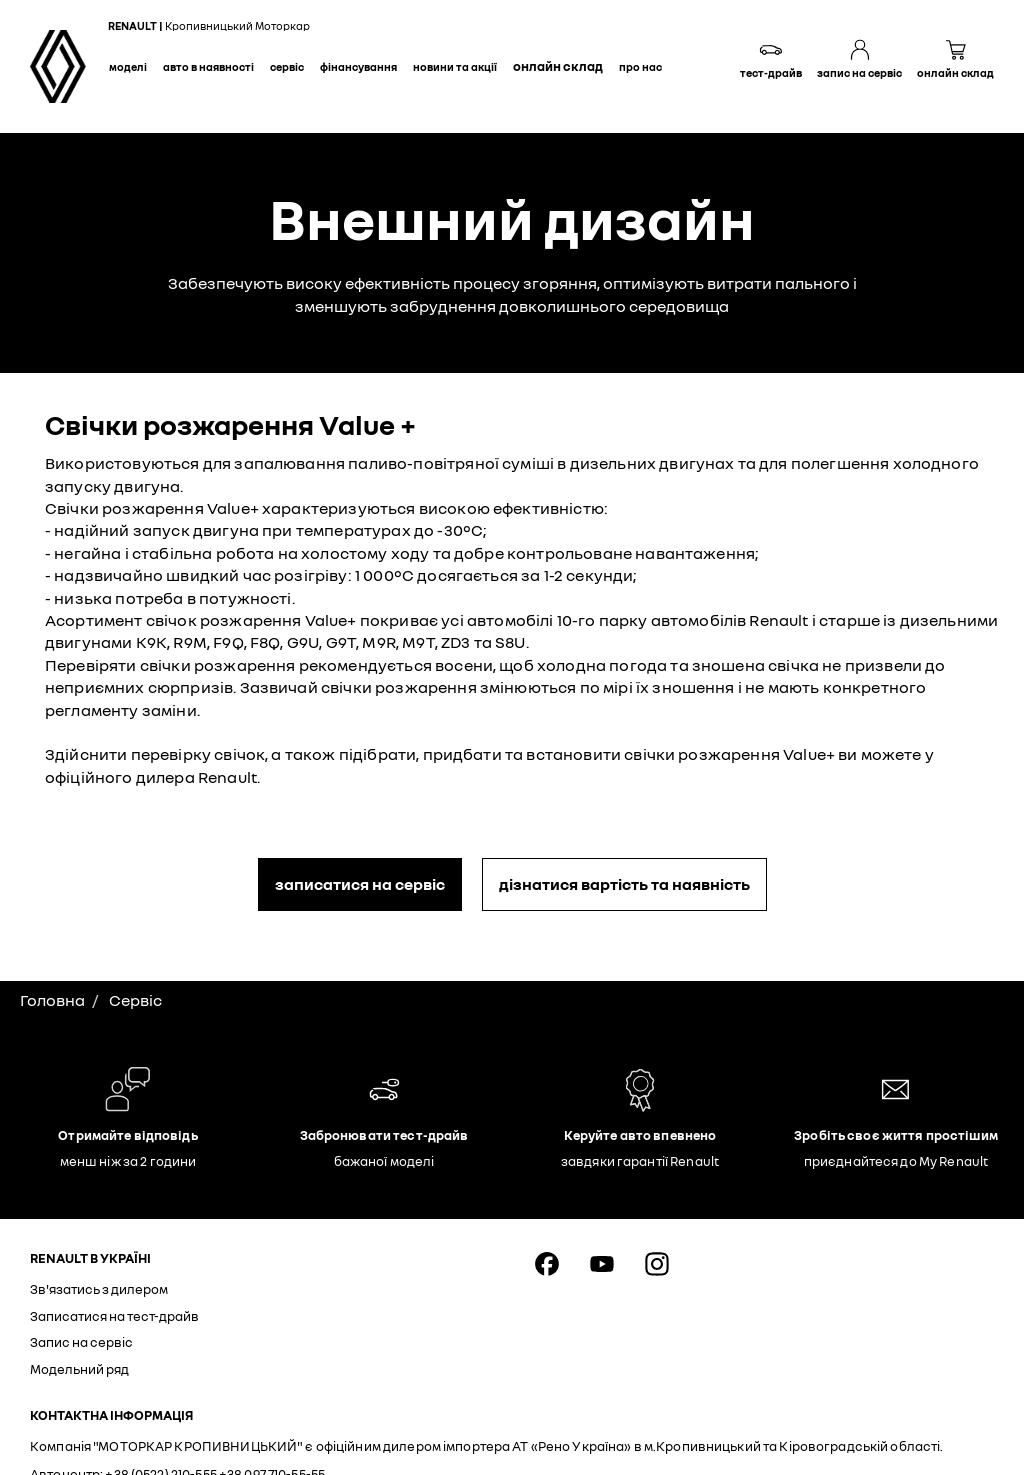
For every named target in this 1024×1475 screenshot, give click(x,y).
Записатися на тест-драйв (114, 1316)
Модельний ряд (79, 1369)
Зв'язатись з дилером (99, 1289)
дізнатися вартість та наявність (624, 884)
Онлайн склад (558, 66)
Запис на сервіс (81, 1342)
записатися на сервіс (360, 884)
